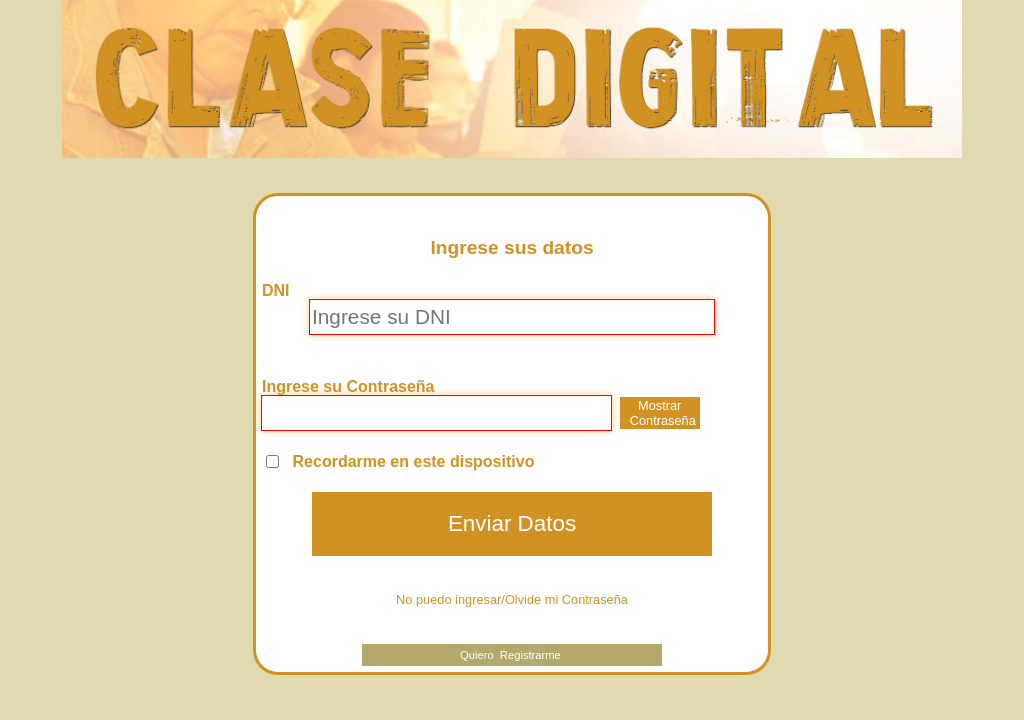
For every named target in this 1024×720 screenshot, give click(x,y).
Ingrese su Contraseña (348, 386)
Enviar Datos (512, 523)
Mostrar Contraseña (663, 413)
